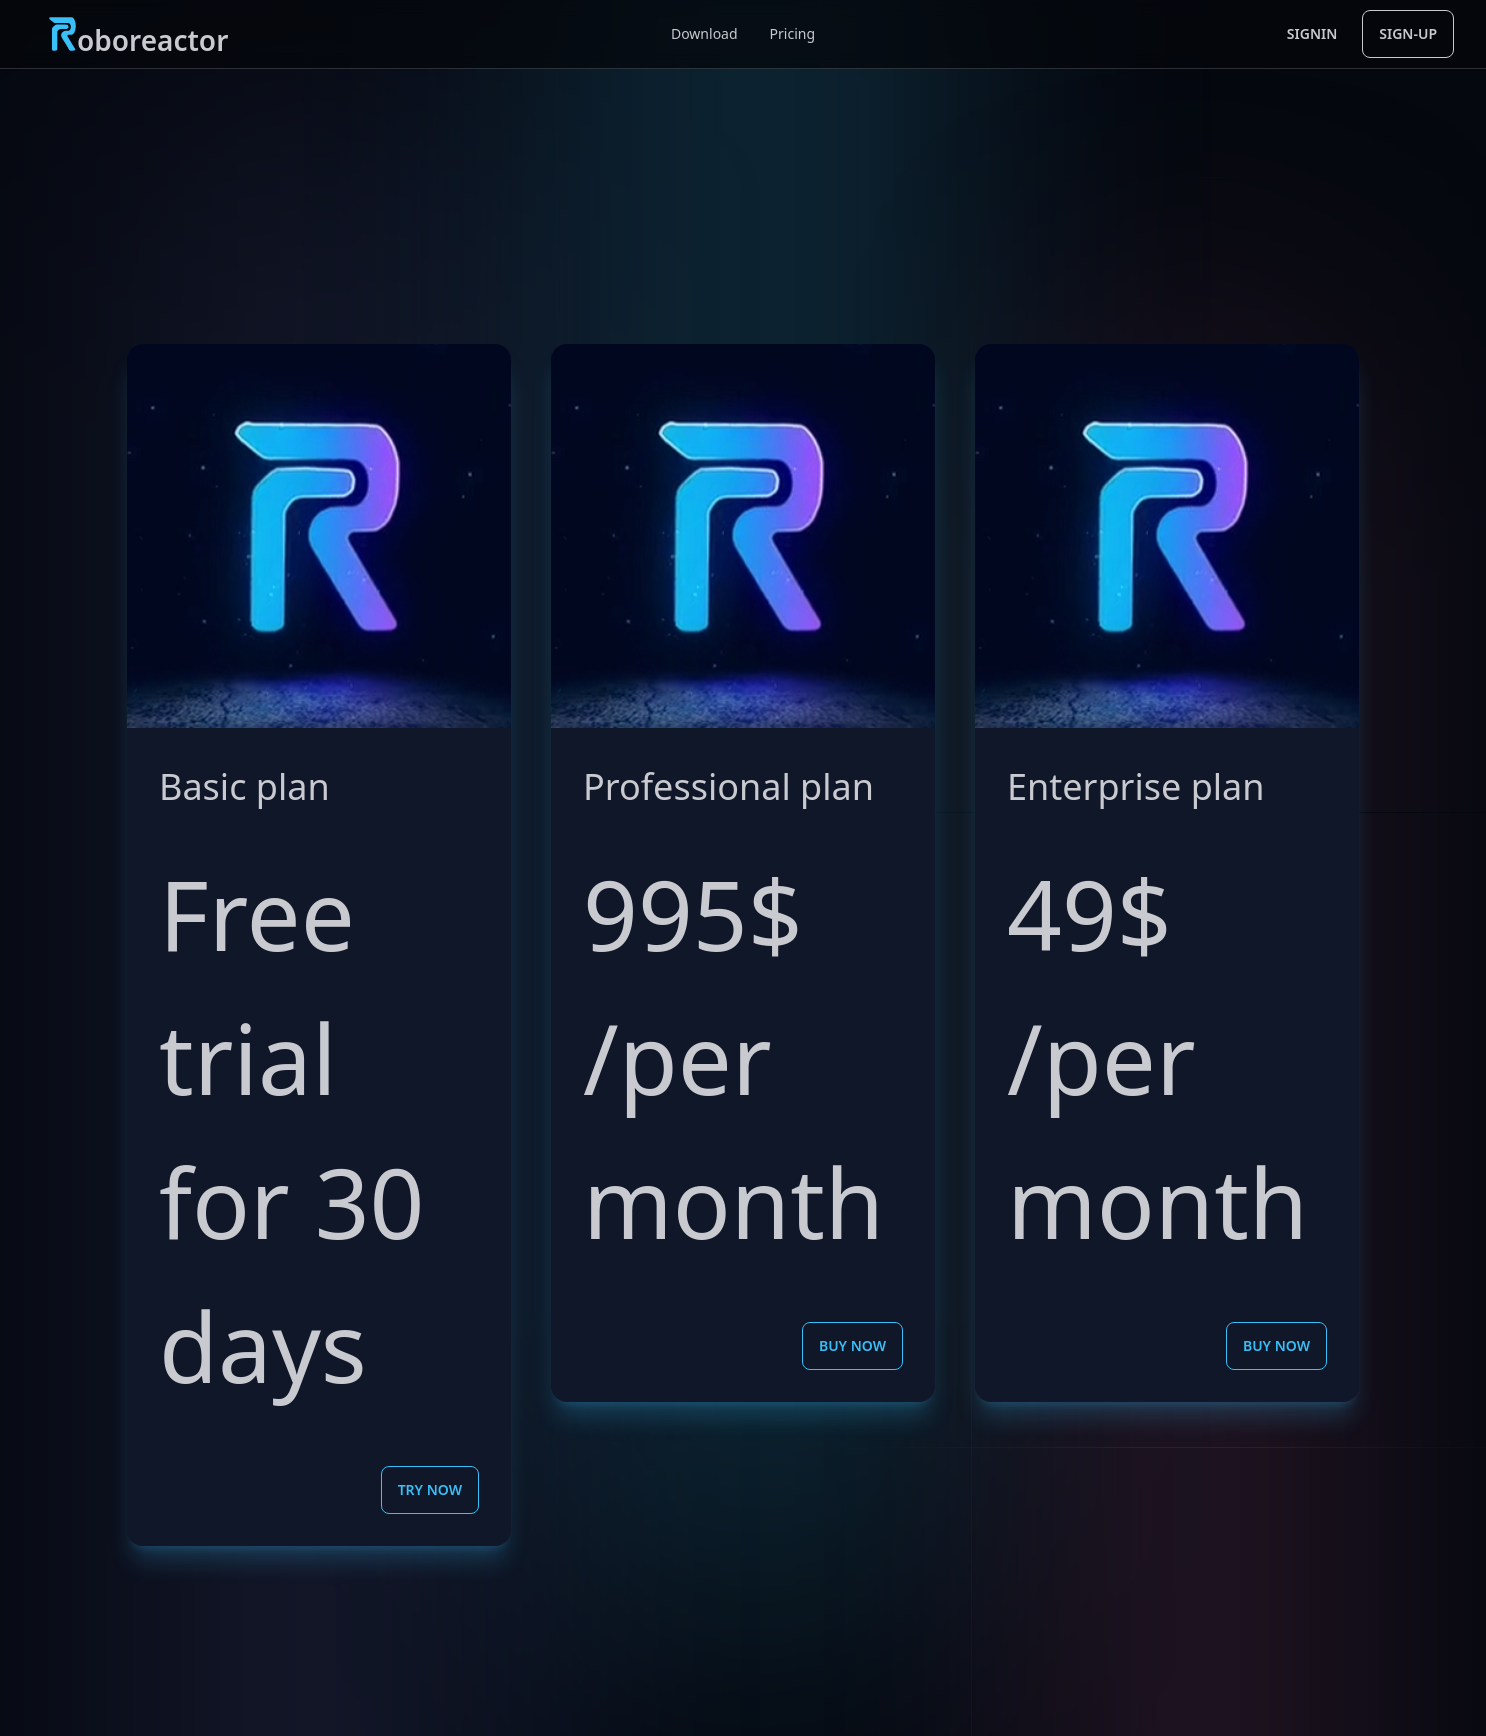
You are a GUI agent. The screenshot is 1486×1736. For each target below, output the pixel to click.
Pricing (792, 33)
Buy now (852, 1345)
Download (704, 33)
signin (1312, 33)
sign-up (1408, 33)
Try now (430, 1489)
